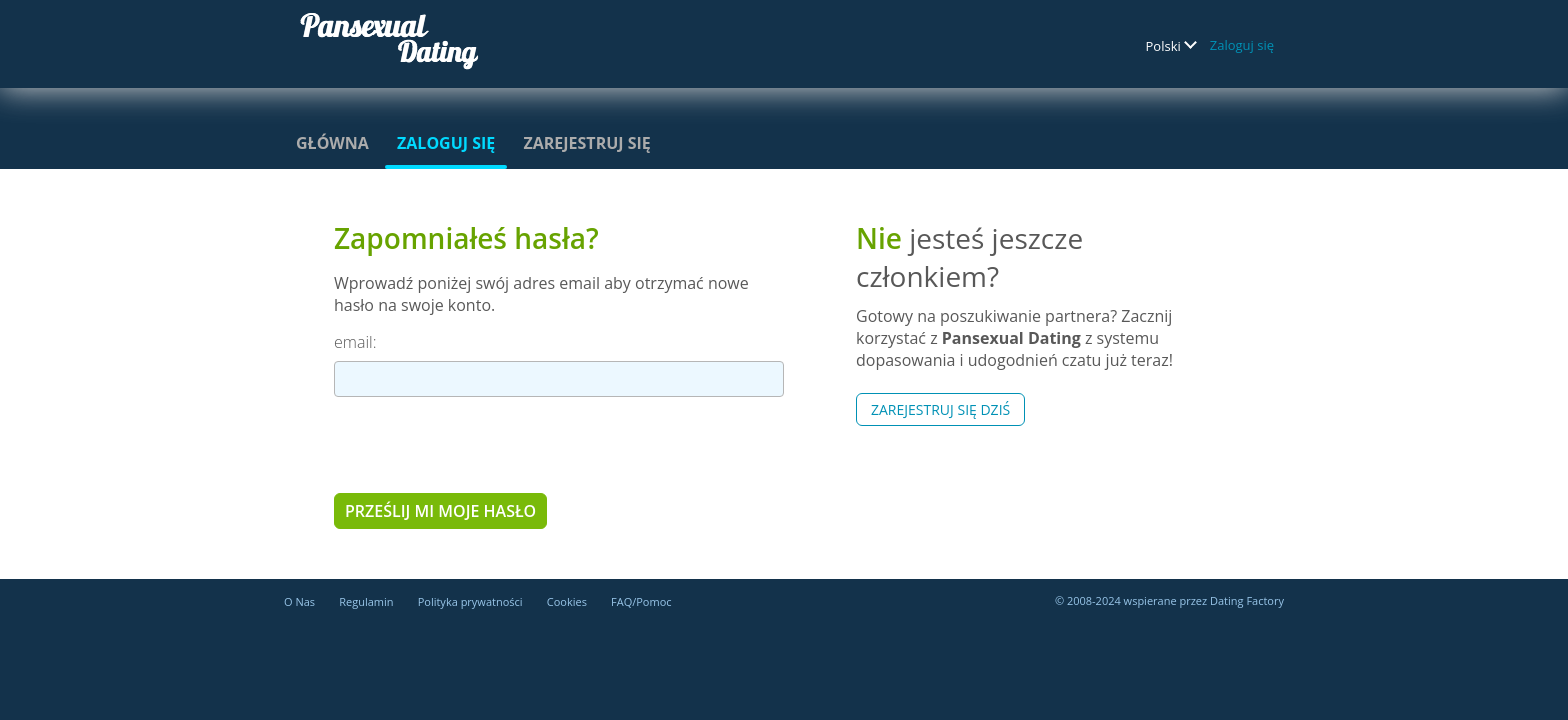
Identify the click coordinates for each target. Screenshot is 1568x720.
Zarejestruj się (586, 143)
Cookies (567, 601)
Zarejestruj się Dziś (940, 409)
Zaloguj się (1242, 45)
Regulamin (366, 601)
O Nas (299, 601)
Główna (332, 143)
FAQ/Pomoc (641, 601)
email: (355, 342)
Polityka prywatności (470, 601)
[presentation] (486, 444)
